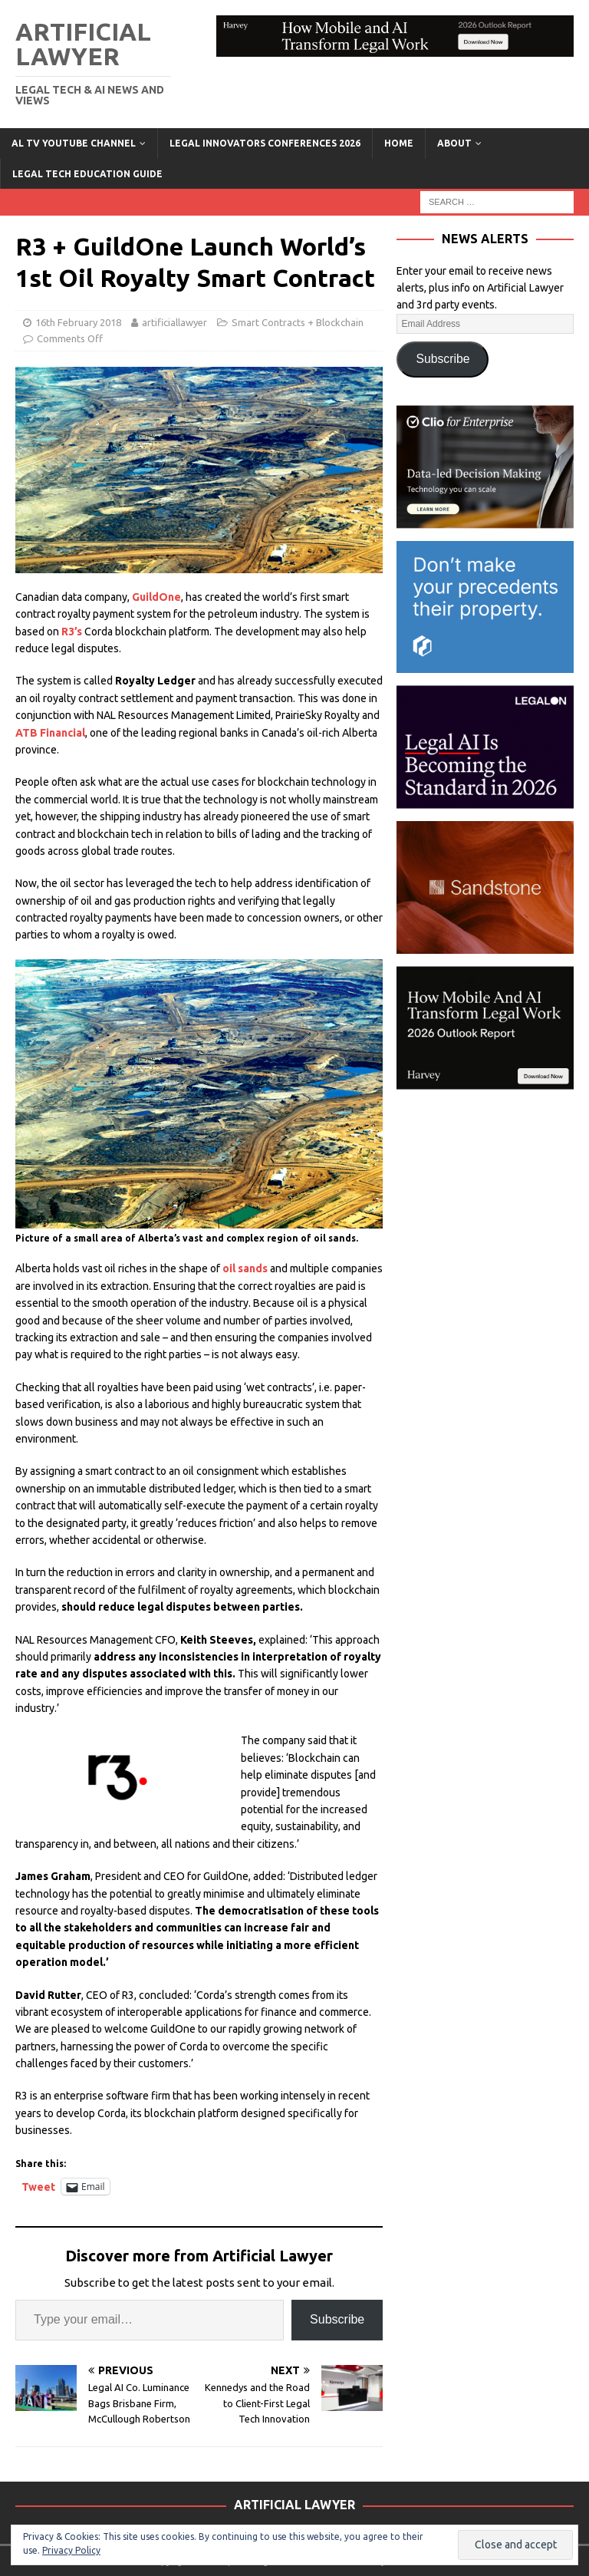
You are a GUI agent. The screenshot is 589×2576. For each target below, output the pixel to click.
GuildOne (156, 597)
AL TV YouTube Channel (74, 143)
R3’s (71, 631)
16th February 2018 (78, 322)
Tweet (38, 2186)
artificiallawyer (174, 322)
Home (398, 143)
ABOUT (454, 143)
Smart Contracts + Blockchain (298, 322)
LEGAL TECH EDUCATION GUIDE (87, 174)
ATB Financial (50, 733)
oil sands (246, 1268)
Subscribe (337, 2319)
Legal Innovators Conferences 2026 (264, 143)
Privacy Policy (71, 2550)
